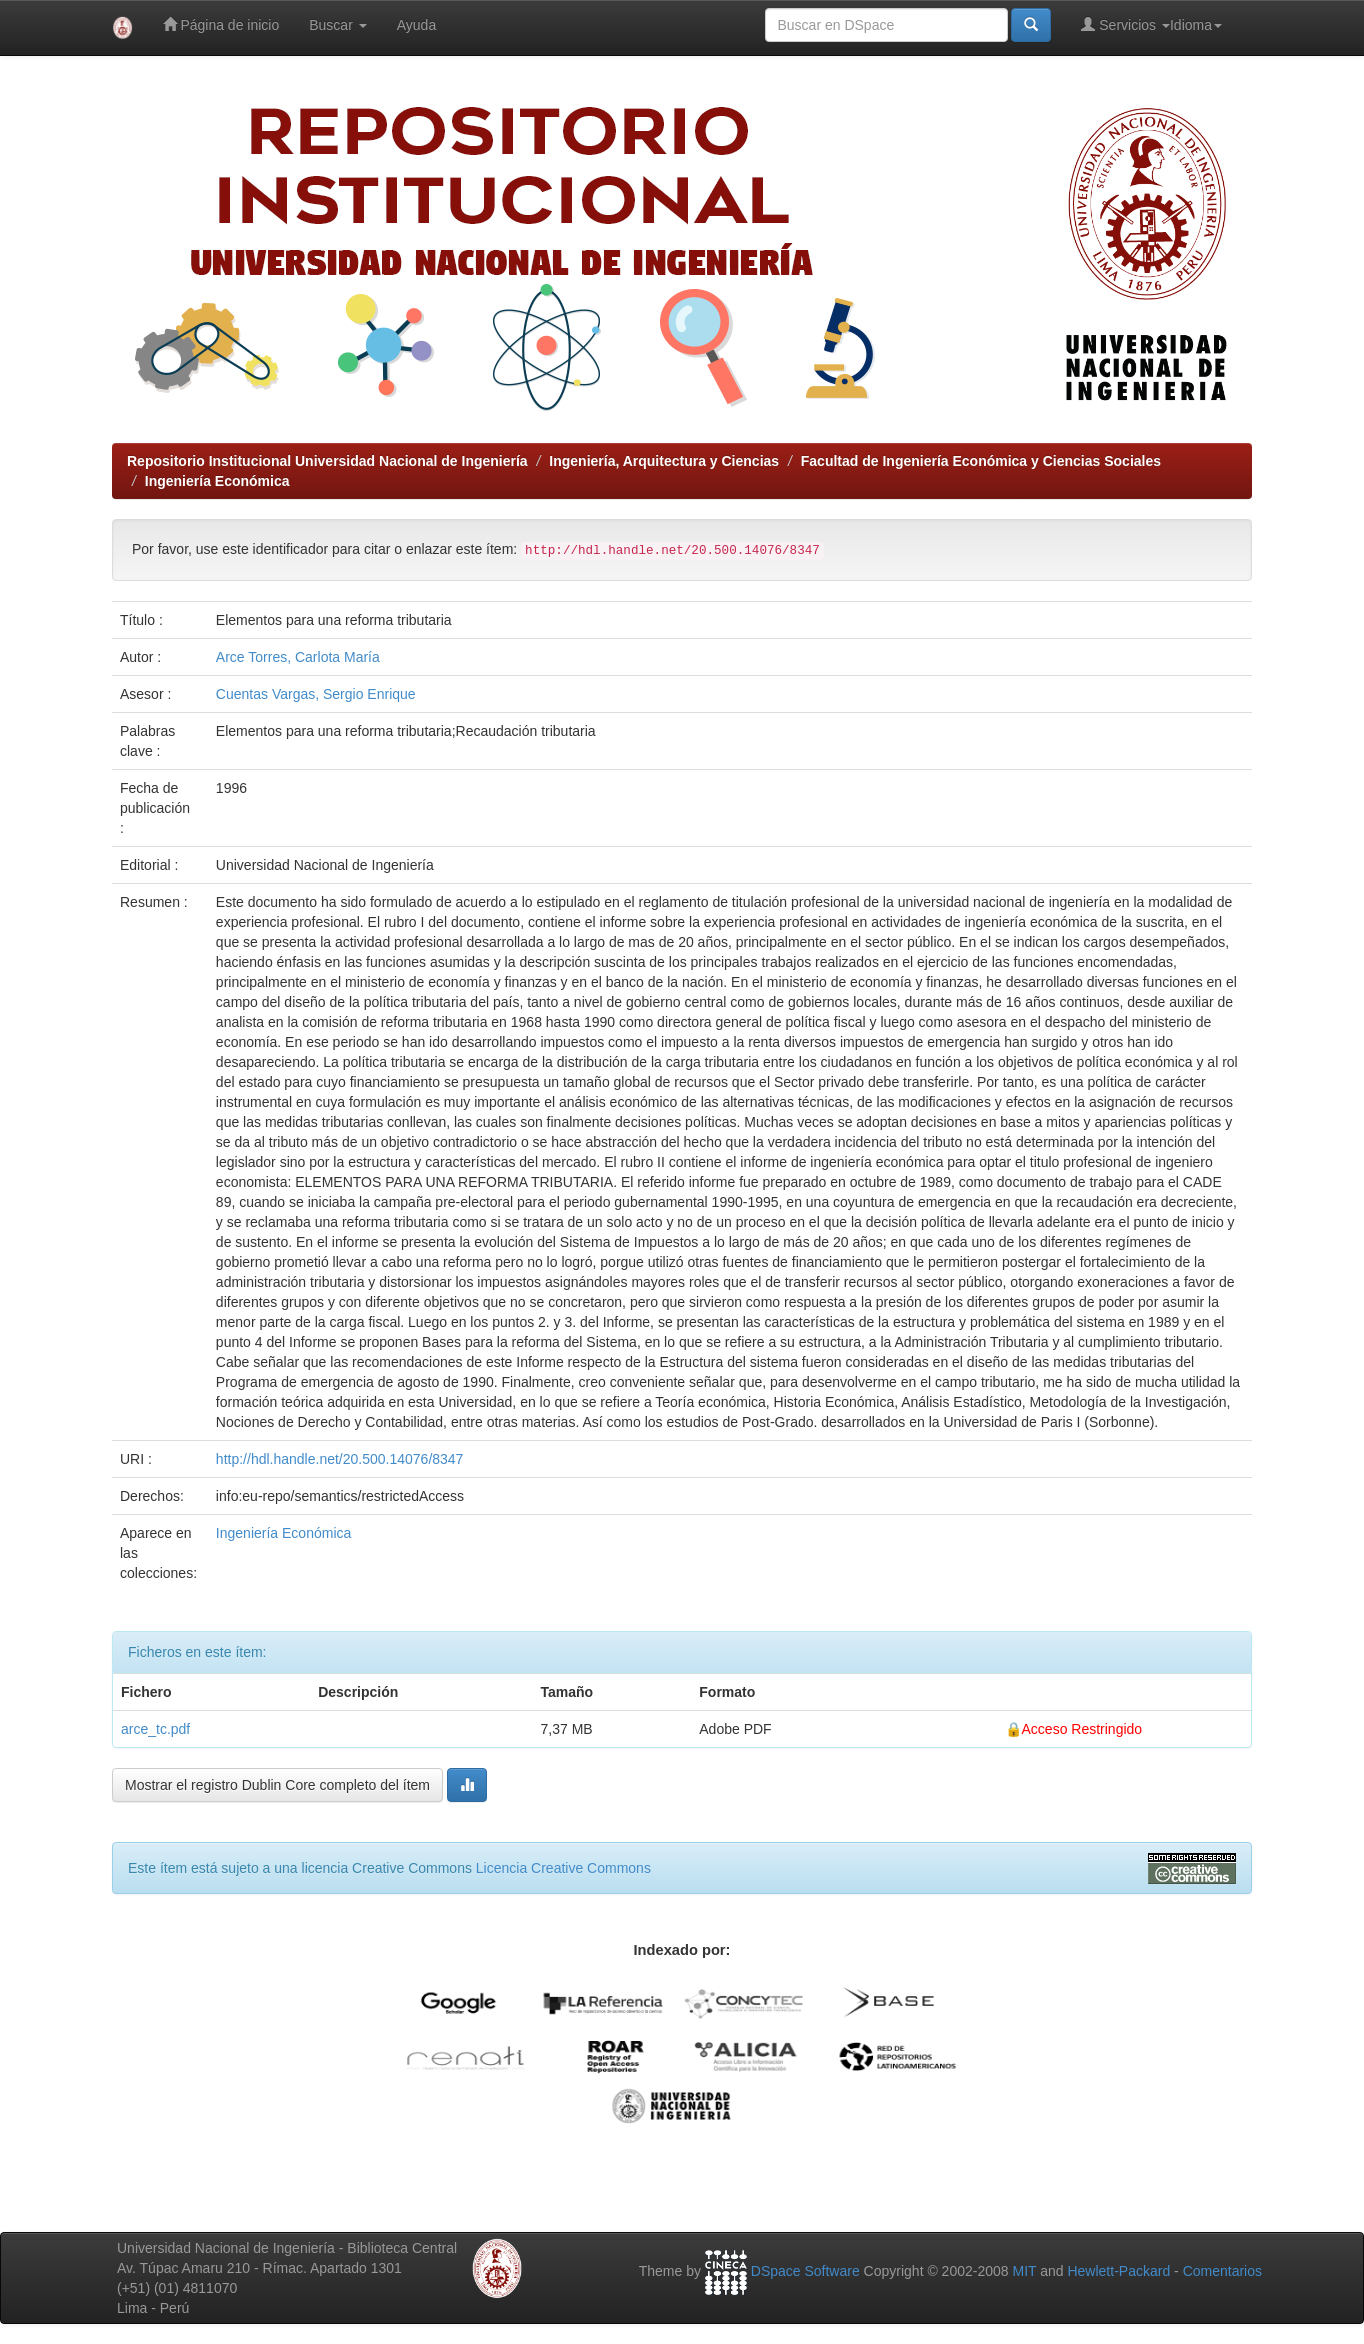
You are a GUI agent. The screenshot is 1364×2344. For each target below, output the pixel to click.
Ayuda (416, 25)
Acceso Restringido (1082, 1729)
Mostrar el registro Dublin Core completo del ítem (277, 1785)
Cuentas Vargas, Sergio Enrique (316, 694)
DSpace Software (805, 2271)
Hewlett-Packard (1118, 2271)
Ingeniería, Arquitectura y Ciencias (664, 461)
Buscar (337, 25)
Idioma (1196, 25)
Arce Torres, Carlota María (298, 657)
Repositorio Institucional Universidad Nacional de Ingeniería (327, 461)
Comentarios (1222, 2271)
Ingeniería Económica (217, 481)
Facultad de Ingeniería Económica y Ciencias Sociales (981, 461)
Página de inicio (221, 24)
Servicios (1125, 24)
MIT (1024, 2271)
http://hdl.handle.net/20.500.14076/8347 (340, 1459)
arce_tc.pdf (155, 1729)
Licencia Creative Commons (563, 1868)
